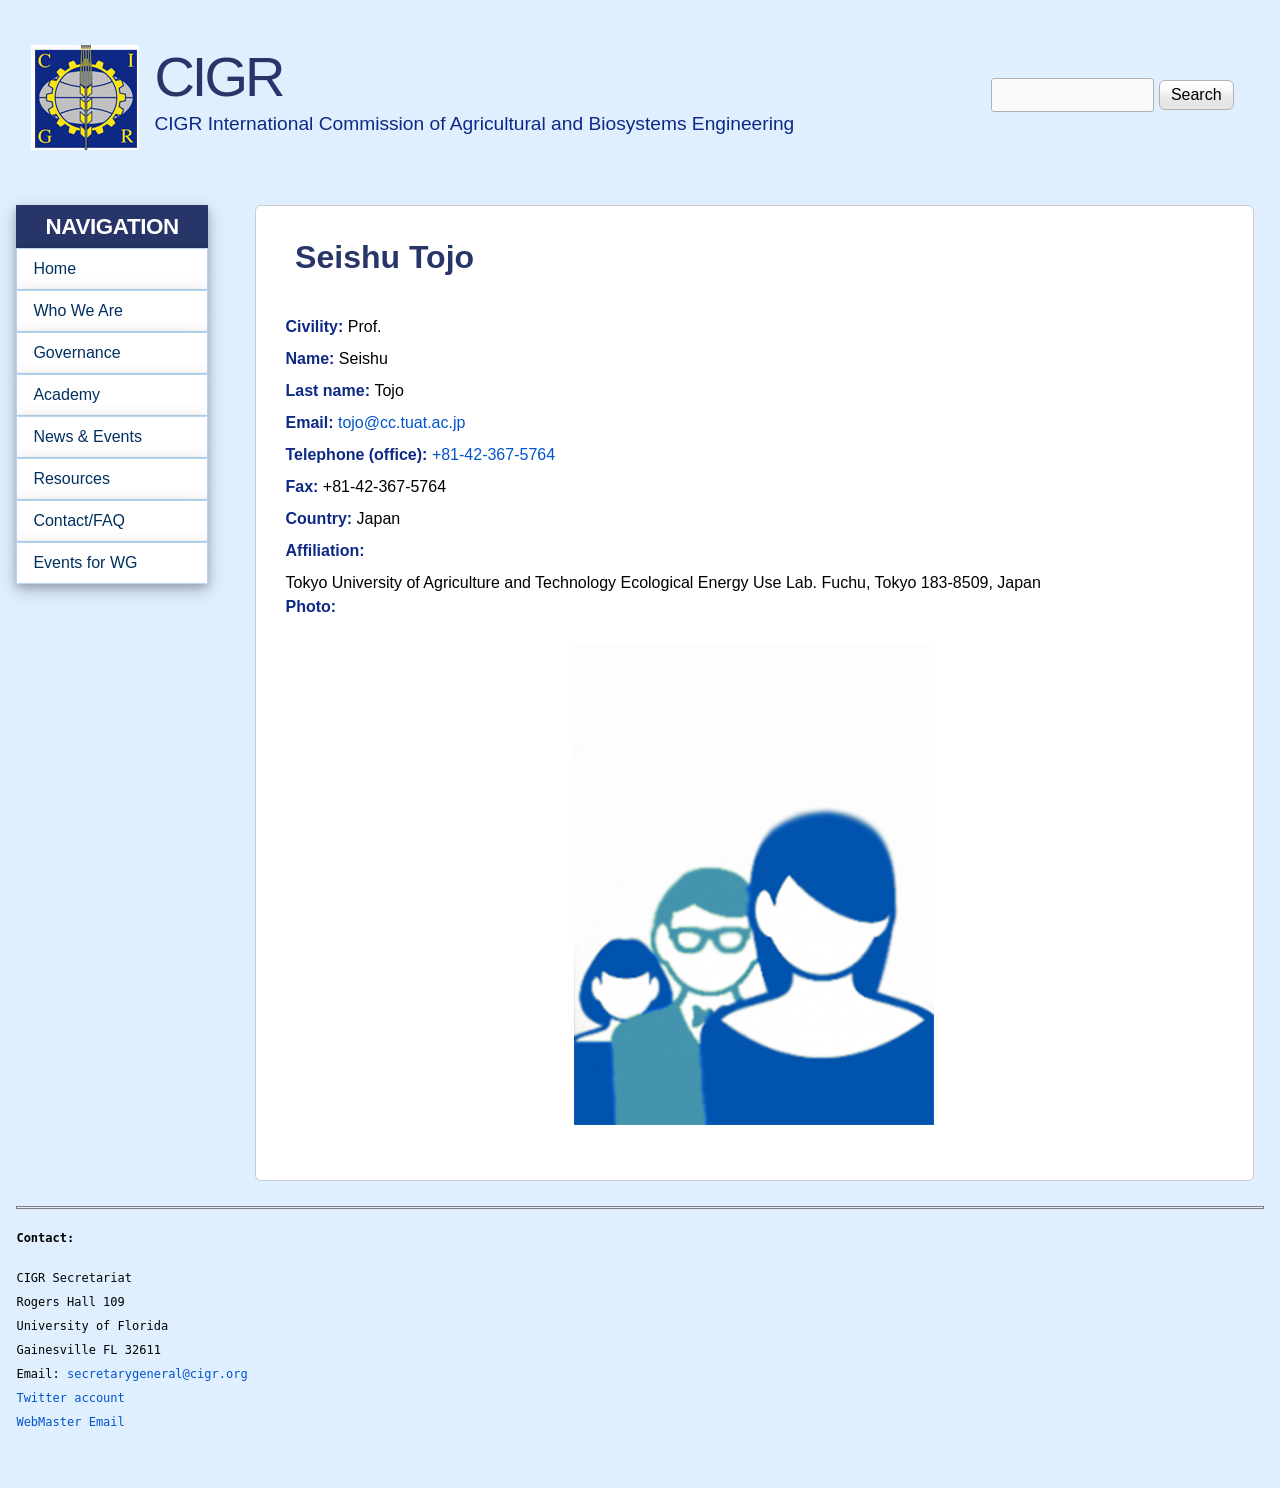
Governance (105, 353)
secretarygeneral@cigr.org (157, 1374)
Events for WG (85, 562)
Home (54, 268)
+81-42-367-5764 (493, 454)
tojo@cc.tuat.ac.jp (401, 422)
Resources (105, 479)
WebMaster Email (70, 1422)
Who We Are (105, 311)
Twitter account (70, 1398)
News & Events (105, 437)
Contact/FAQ (105, 521)
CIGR (218, 76)
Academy (105, 395)
